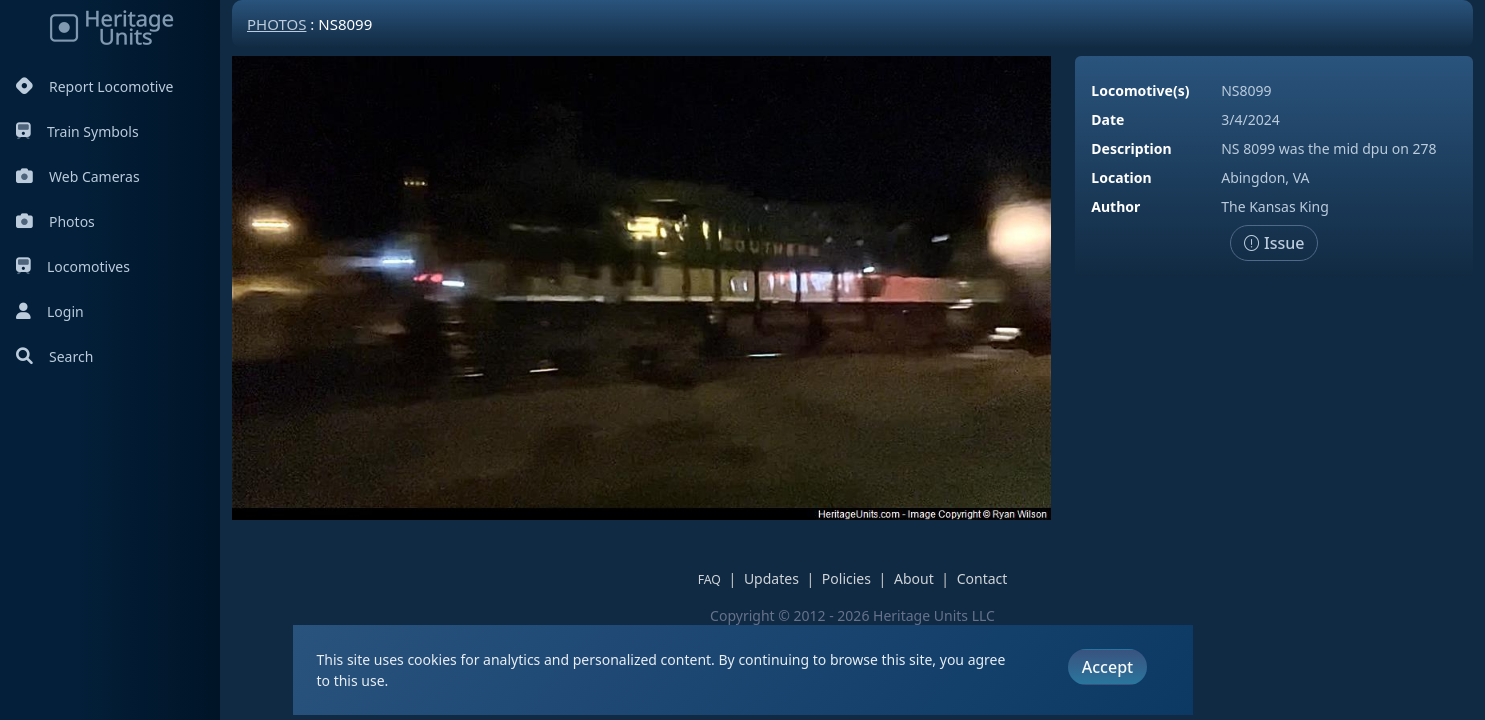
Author (1115, 206)
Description (1131, 148)
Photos (55, 221)
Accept (1107, 667)
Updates (771, 578)
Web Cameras (78, 176)
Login (50, 311)
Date (1107, 119)
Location (1121, 177)
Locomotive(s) (1140, 90)
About (914, 578)
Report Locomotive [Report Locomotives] (94, 86)
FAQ (709, 579)
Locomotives (73, 266)
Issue (1274, 243)
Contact (982, 578)
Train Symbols (77, 131)
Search (54, 356)
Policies (846, 578)
